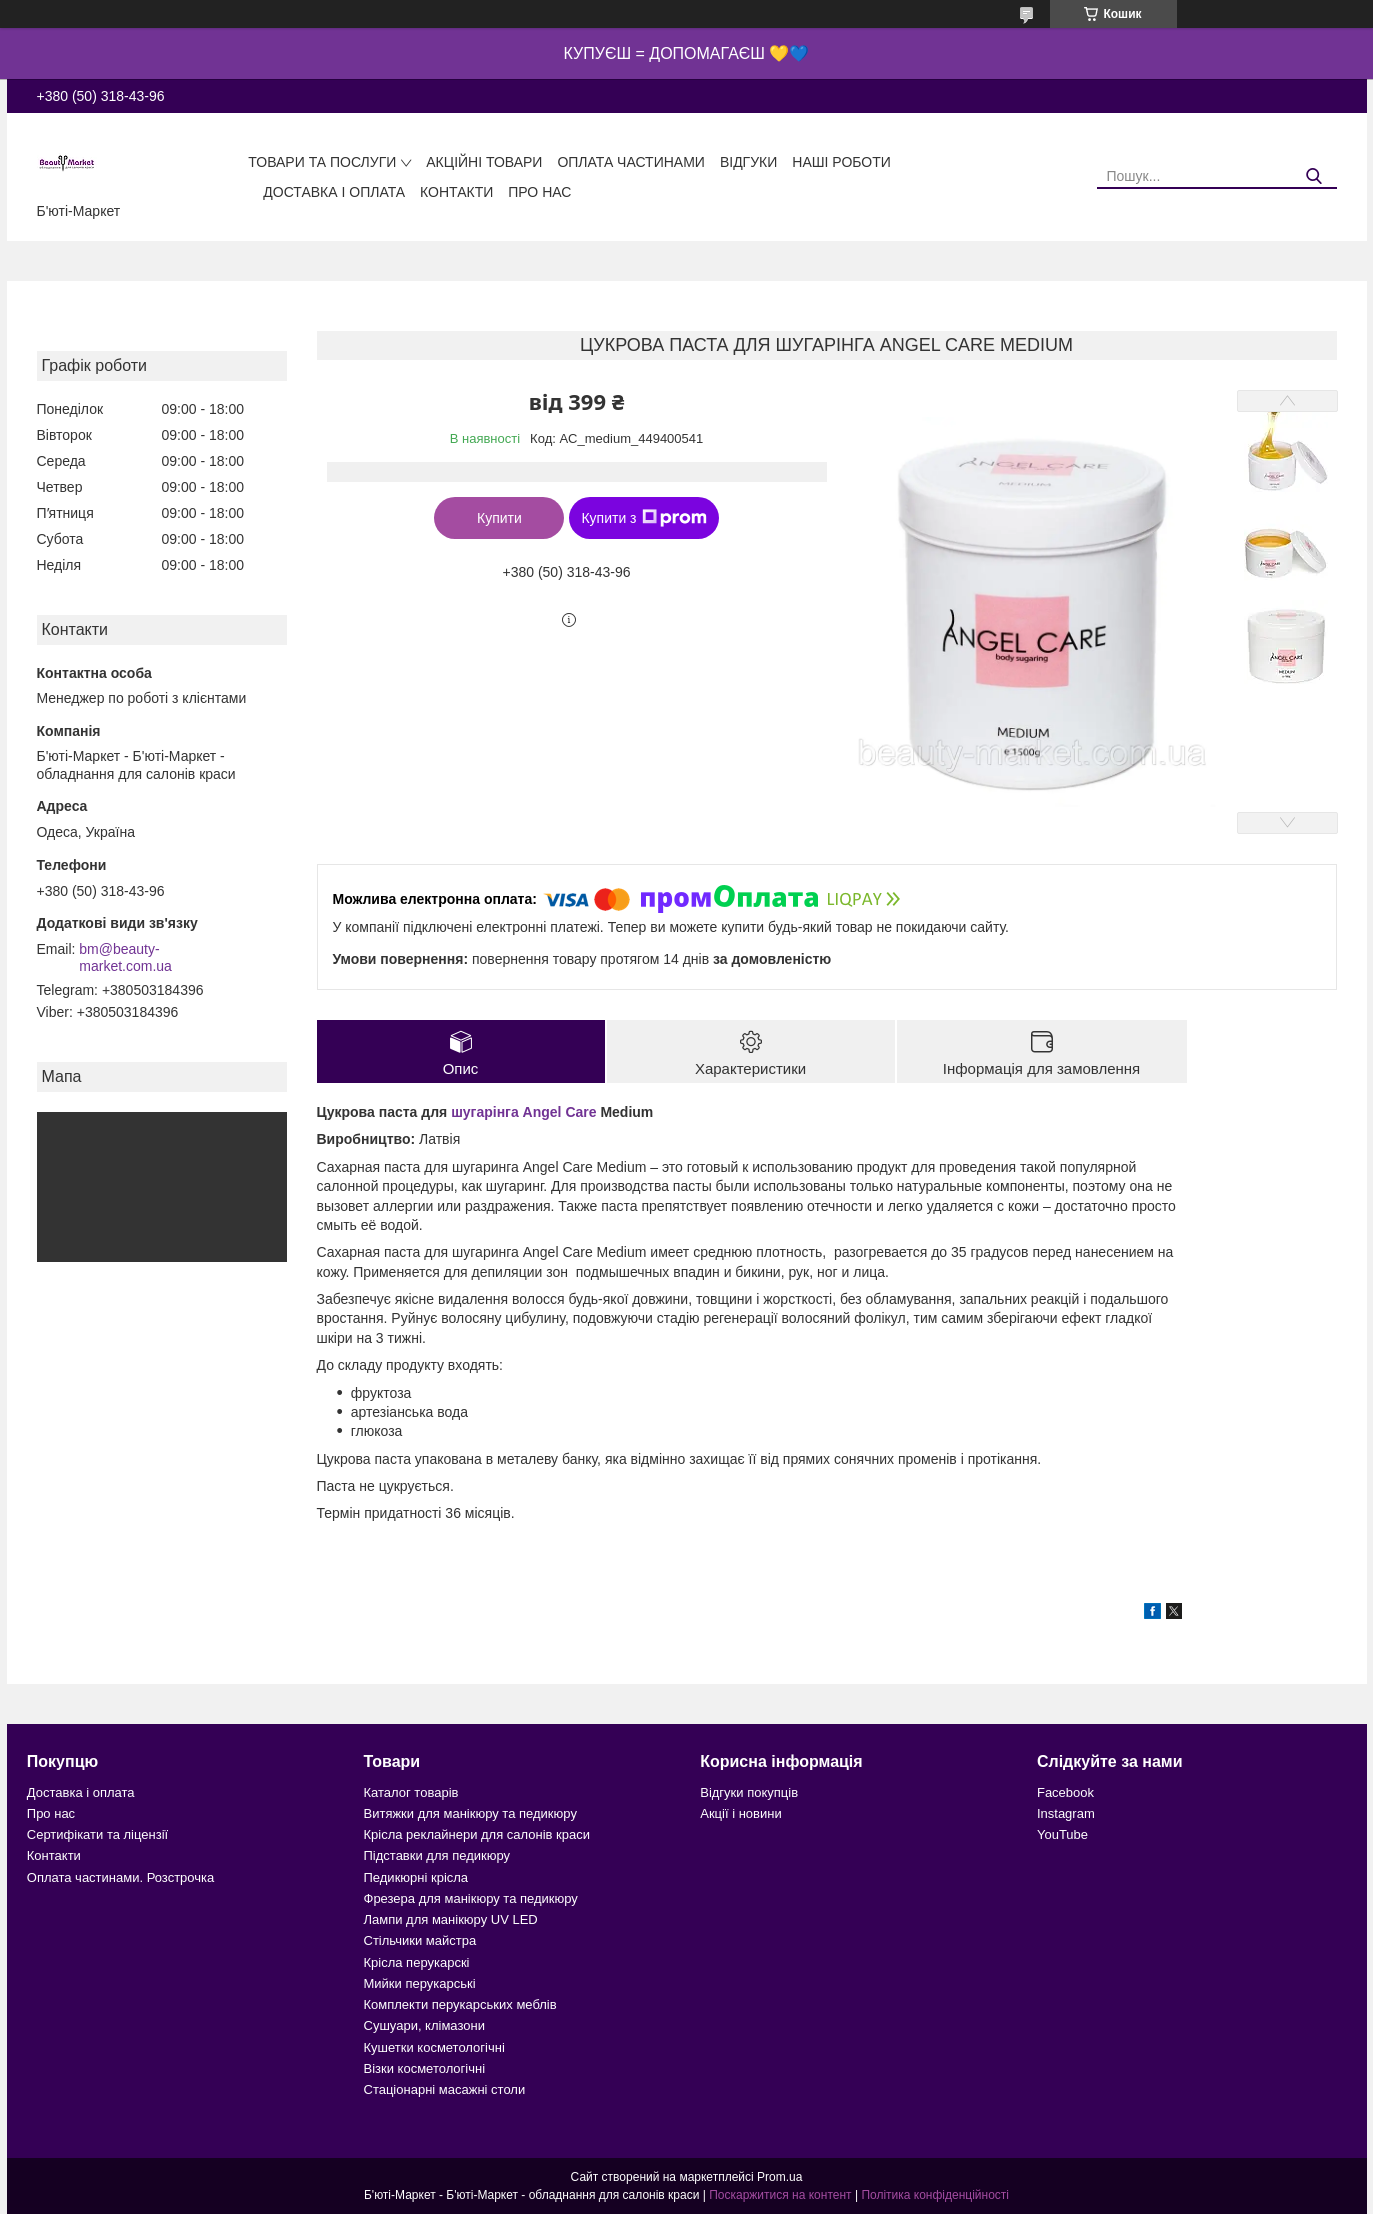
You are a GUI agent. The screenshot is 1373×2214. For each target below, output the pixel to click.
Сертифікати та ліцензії (97, 1834)
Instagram (1066, 1813)
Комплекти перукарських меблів (460, 2004)
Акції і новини (740, 1813)
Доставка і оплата (334, 192)
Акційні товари (484, 162)
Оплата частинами (631, 162)
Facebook (1065, 1792)
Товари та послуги (322, 162)
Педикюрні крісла (416, 1877)
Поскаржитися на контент (780, 2195)
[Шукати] (1314, 176)
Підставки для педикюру (437, 1855)
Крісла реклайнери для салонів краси (477, 1834)
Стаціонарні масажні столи (445, 2089)
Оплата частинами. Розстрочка (120, 1877)
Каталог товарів (411, 1792)
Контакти (456, 192)
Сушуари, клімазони (424, 2025)
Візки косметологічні (425, 2068)
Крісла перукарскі (417, 1962)
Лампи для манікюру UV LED (451, 1919)
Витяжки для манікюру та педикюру (470, 1813)
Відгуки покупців (749, 1792)
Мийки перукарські (420, 1983)
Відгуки (748, 162)
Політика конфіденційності (935, 2195)
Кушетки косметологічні (434, 2047)
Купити (499, 518)
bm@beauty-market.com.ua (125, 958)
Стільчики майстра (420, 1940)
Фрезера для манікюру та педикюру (471, 1898)
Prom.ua (779, 2177)
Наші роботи (841, 162)
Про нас (539, 192)
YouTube (1062, 1834)
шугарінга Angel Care (523, 1112)
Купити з (643, 518)
